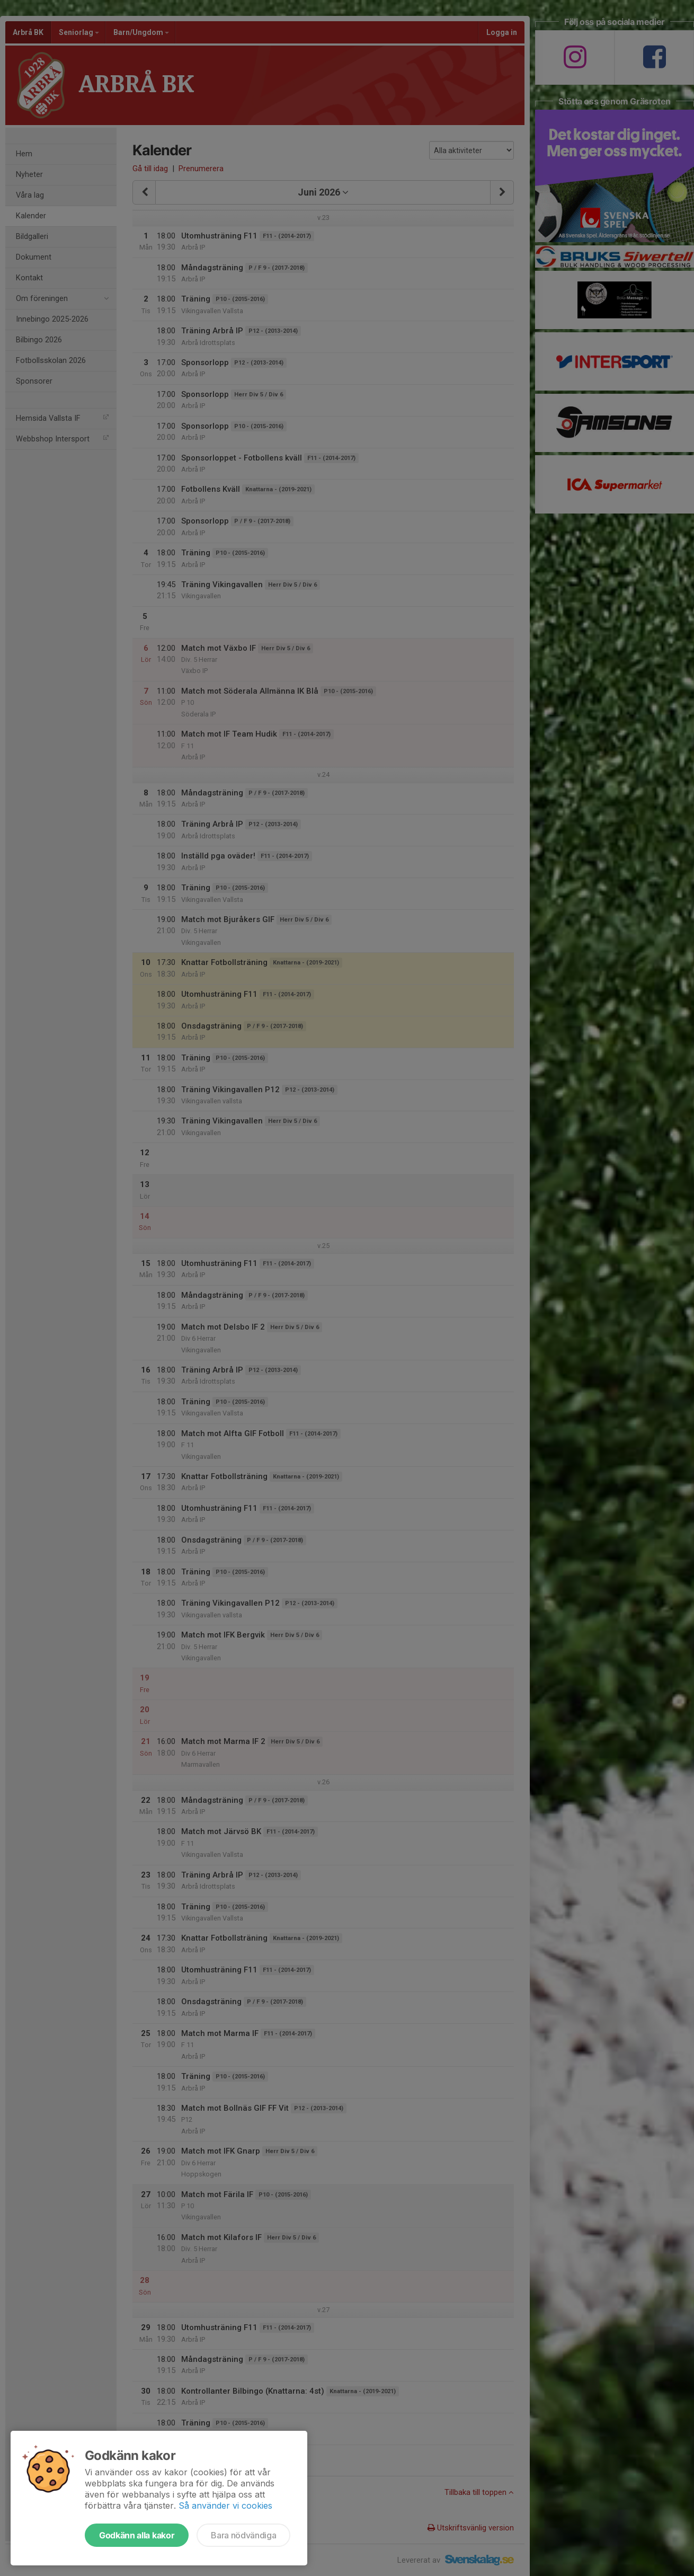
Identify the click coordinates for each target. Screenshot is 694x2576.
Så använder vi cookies (225, 2505)
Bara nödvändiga (243, 2535)
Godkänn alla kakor (136, 2535)
